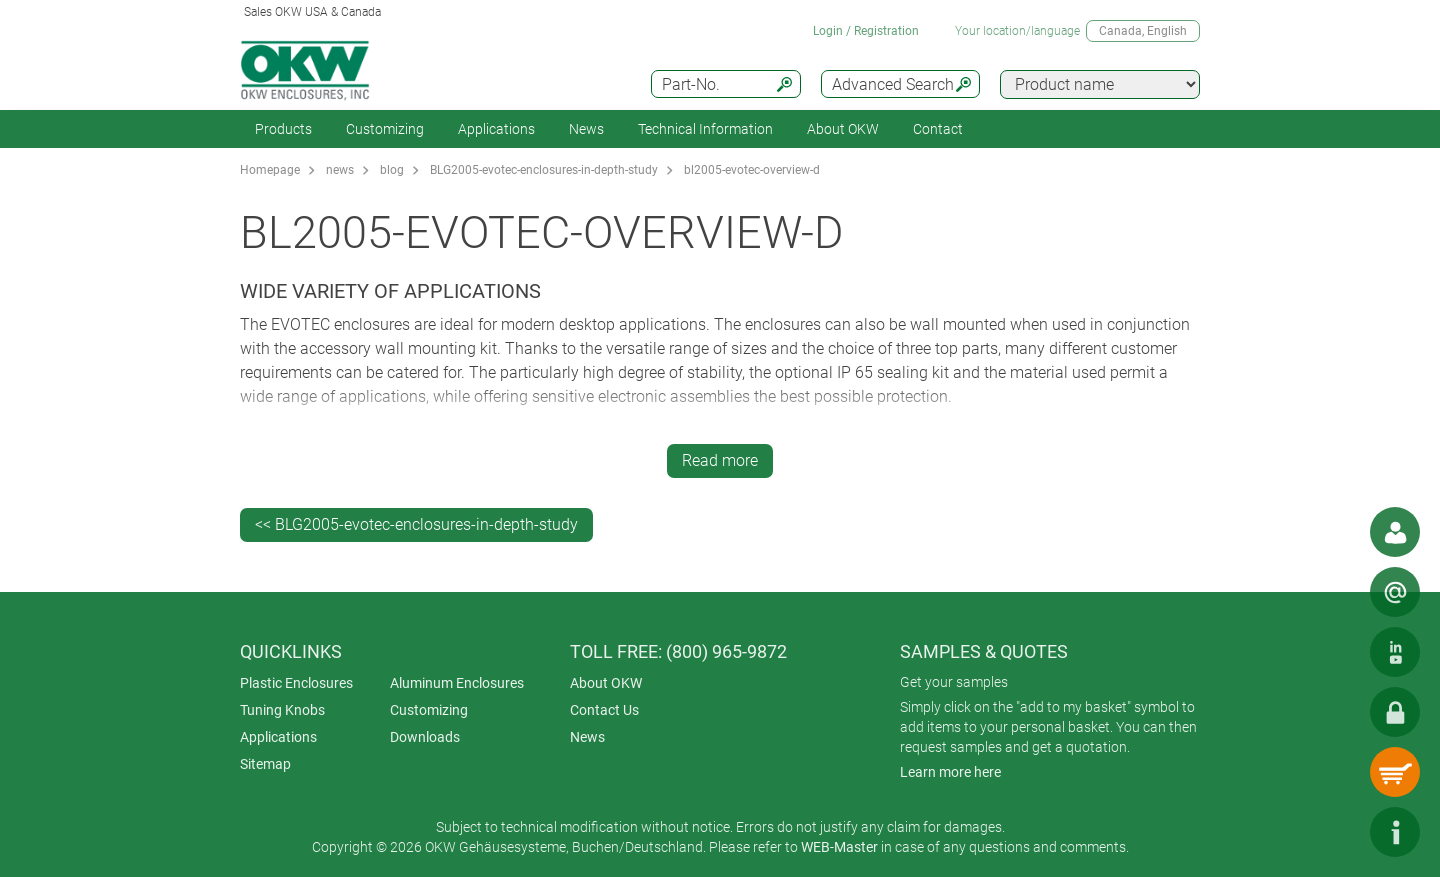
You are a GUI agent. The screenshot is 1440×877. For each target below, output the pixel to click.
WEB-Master (839, 847)
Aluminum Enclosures (457, 683)
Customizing (385, 129)
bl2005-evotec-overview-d (752, 170)
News (586, 129)
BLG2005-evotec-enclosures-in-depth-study (544, 170)
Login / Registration (866, 31)
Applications (496, 129)
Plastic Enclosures (296, 683)
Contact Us (604, 710)
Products (283, 129)
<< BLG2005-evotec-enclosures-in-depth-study (416, 524)
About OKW (606, 683)
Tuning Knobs (282, 710)
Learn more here (950, 772)
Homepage (270, 170)
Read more (720, 460)
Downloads (425, 737)
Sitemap (265, 764)
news (340, 170)
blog (392, 170)
